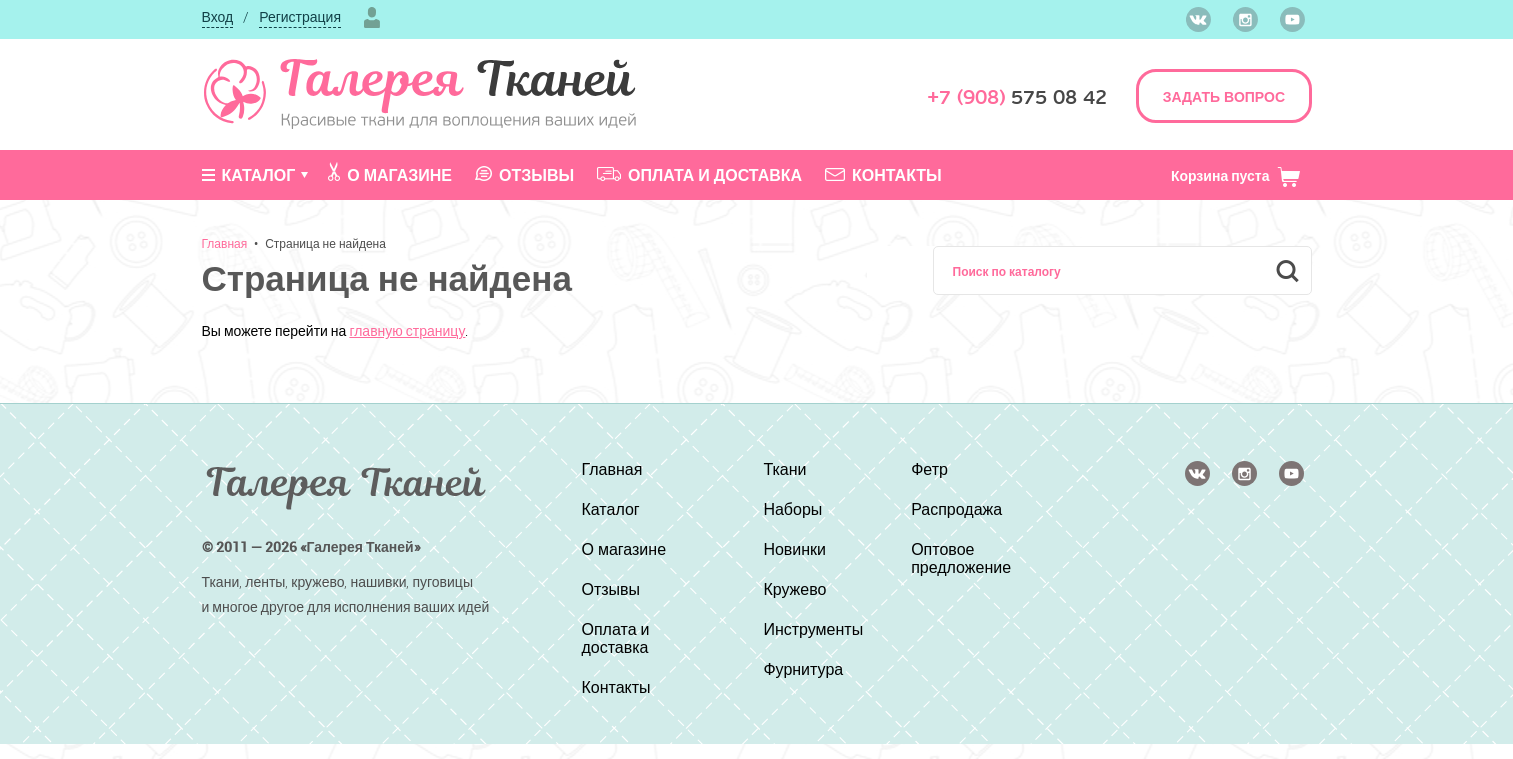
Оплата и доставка (699, 175)
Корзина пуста (1236, 175)
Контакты (883, 175)
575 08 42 (1017, 97)
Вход (218, 16)
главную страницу (407, 330)
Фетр (929, 469)
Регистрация (300, 16)
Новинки (794, 549)
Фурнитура (803, 669)
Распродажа (956, 509)
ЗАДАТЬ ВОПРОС (1224, 96)
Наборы (792, 509)
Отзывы (524, 175)
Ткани (784, 469)
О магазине (390, 174)
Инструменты (813, 629)
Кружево (794, 589)
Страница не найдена (325, 243)
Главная (225, 243)
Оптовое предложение (961, 558)
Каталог (249, 175)
